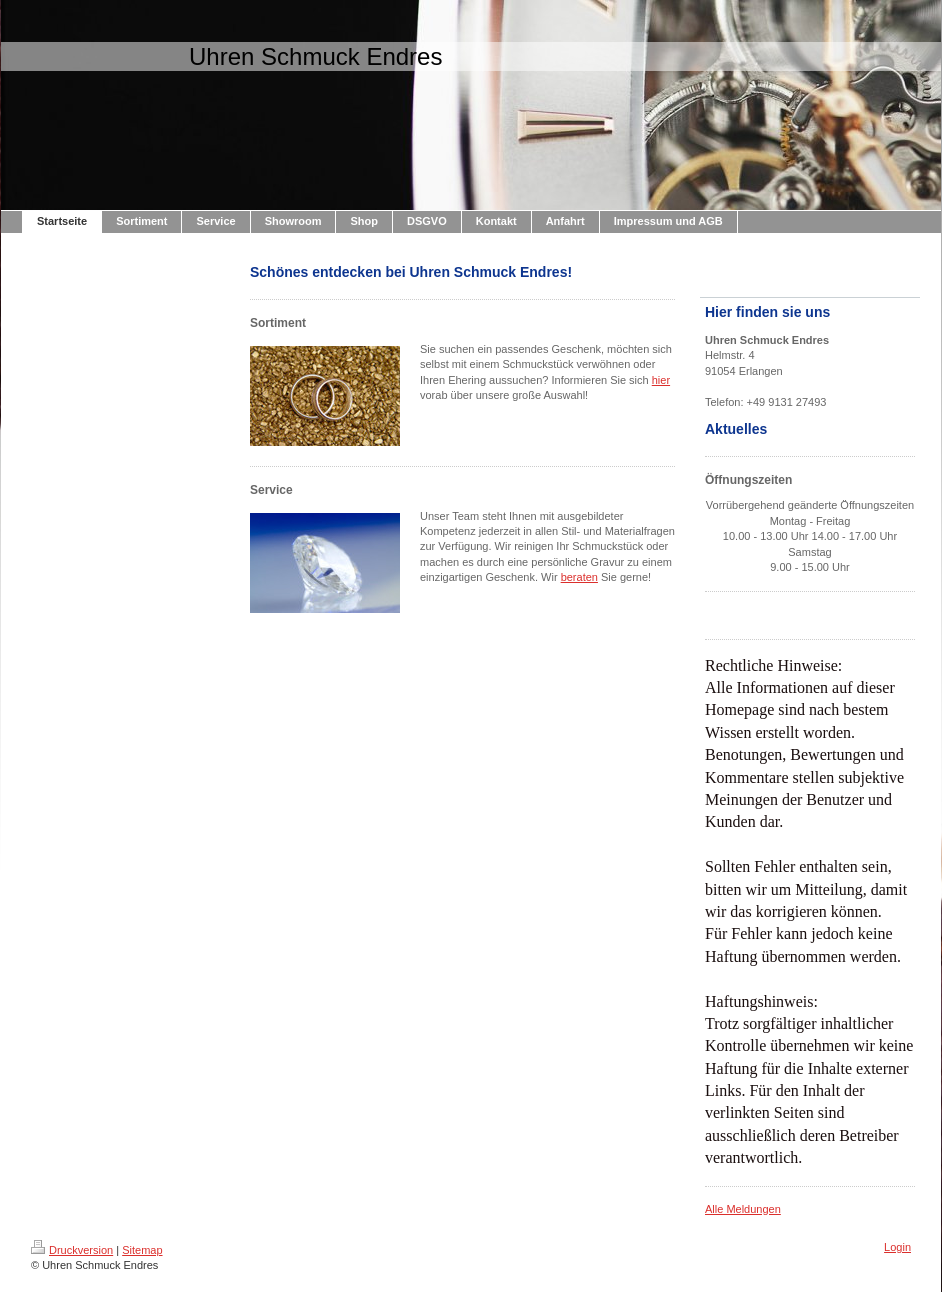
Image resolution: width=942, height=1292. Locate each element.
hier (661, 380)
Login (897, 1247)
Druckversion (72, 1250)
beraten (579, 577)
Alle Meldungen (743, 1209)
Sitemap (142, 1250)
